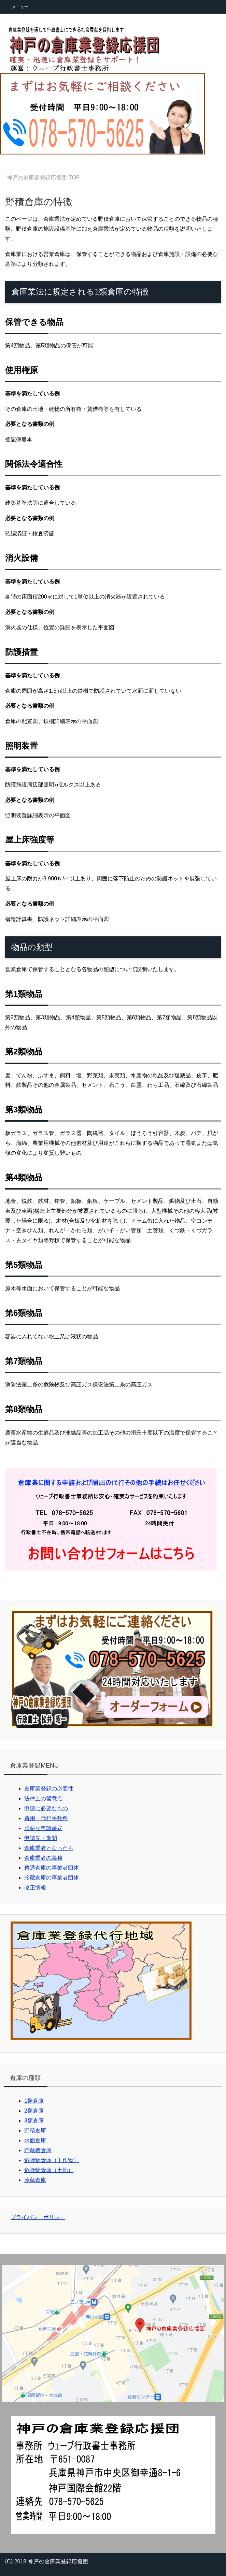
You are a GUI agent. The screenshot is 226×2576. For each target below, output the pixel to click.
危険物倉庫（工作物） (51, 2160)
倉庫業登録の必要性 (48, 1788)
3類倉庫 (34, 2121)
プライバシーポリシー (38, 2217)
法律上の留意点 (43, 1798)
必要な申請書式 (43, 1828)
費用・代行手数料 (46, 1818)
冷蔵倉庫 (35, 2180)
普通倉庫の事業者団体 (51, 1868)
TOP (43, 178)
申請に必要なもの (46, 1808)
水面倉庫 (35, 2140)
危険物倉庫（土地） (48, 2170)
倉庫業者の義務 (43, 1858)
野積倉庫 (35, 2130)
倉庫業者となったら (48, 1848)
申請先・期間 (40, 1838)
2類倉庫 (34, 2111)
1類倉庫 (34, 2101)
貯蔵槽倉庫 (38, 2150)
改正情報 (35, 1887)
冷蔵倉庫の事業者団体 (51, 1878)
